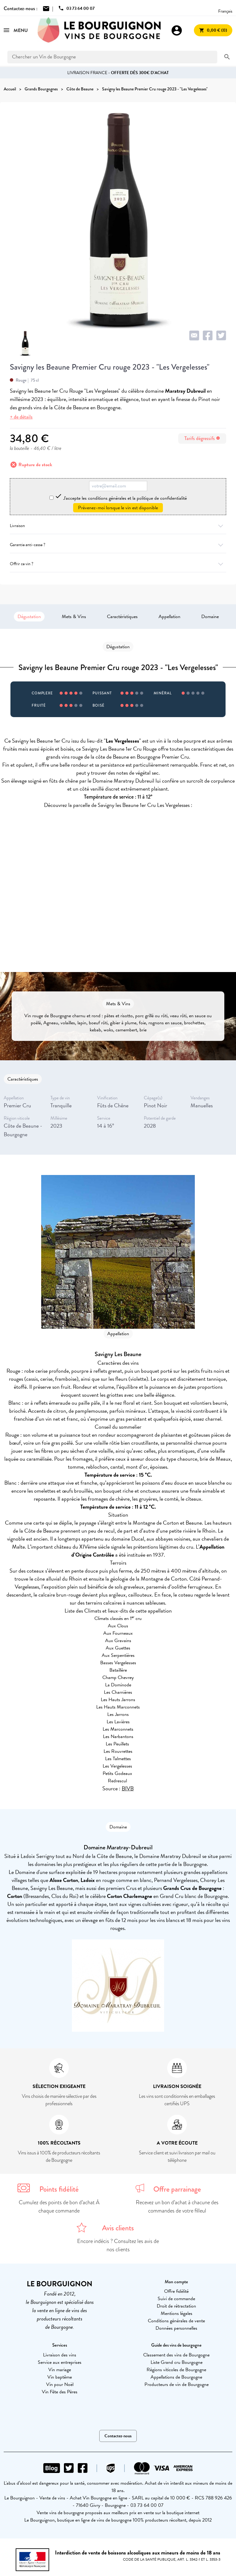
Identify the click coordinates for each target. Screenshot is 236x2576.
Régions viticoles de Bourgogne (176, 2369)
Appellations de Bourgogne (176, 2377)
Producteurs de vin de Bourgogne (176, 2384)
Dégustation (29, 616)
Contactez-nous (118, 2436)
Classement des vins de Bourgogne (176, 2355)
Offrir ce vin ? (118, 564)
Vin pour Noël (59, 2384)
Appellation (169, 616)
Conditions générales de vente (176, 2320)
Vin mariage (59, 2369)
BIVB (128, 1788)
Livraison (118, 525)
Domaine (210, 616)
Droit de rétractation (176, 2306)
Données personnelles (176, 2328)
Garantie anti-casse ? (118, 545)
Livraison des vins (59, 2355)
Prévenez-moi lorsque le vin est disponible (118, 507)
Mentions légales (176, 2313)
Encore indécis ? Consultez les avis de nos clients (118, 2245)
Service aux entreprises (59, 2362)
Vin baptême (59, 2377)
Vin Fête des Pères (59, 2391)
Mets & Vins (74, 616)
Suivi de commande (176, 2298)
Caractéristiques (122, 616)
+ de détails (21, 416)
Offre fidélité (176, 2291)
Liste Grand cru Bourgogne (177, 2362)
